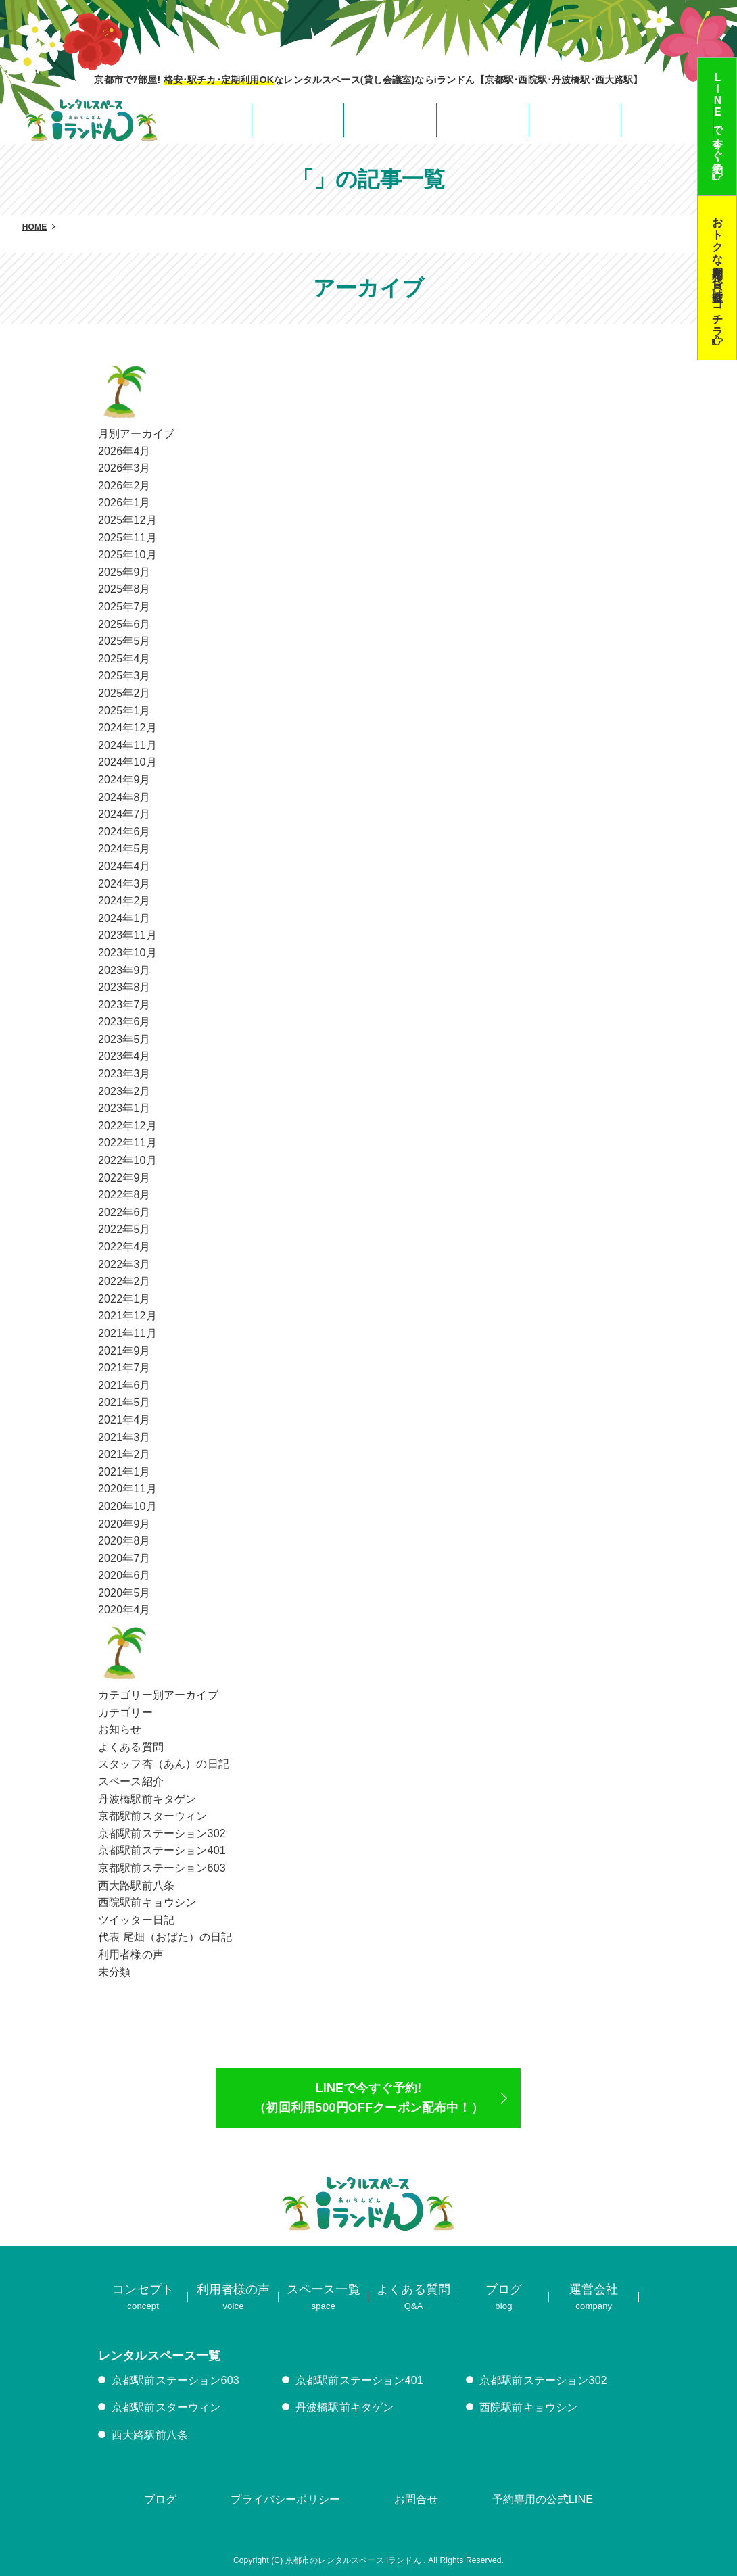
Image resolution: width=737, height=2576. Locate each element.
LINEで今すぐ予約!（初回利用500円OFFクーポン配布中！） (368, 2097)
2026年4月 (124, 451)
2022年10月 (127, 1160)
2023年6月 (124, 1021)
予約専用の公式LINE (542, 2499)
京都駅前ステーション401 (162, 1850)
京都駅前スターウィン (153, 1816)
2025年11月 (127, 537)
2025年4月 (124, 658)
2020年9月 (124, 1524)
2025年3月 (124, 675)
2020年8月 (124, 1541)
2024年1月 (124, 918)
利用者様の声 (131, 1954)
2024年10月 (127, 762)
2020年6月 (124, 1575)
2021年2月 (124, 1454)
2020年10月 (127, 1506)
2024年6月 (124, 831)
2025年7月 (124, 606)
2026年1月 (124, 502)
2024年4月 (124, 866)
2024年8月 (124, 797)
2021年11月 (127, 1333)
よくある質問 (131, 1747)
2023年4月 (124, 1056)
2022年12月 (127, 1126)
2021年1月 (124, 1472)
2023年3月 (124, 1073)
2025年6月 (124, 624)
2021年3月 (124, 1437)
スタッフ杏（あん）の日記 (163, 1764)
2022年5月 (124, 1229)
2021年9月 (124, 1351)
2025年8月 (124, 589)
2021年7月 (124, 1368)
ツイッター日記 (136, 1920)
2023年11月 (127, 935)
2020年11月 (127, 1488)
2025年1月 (124, 710)
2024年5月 (124, 848)
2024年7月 (124, 814)
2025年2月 (124, 693)
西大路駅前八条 (136, 1885)
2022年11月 (127, 1142)
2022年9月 (124, 1178)
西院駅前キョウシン (147, 1902)
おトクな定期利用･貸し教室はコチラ (717, 271)
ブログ (160, 2499)
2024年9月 (124, 779)
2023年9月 (124, 970)
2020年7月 (124, 1558)
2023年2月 (124, 1091)
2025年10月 (127, 554)
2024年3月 (124, 884)
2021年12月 (127, 1315)
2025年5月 (124, 641)
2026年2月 (124, 485)
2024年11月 (127, 745)
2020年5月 (124, 1593)
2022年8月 (124, 1194)
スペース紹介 (131, 1781)
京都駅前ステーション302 (162, 1833)
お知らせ (120, 1729)
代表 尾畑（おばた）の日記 (165, 1937)
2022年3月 (124, 1264)
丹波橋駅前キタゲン (147, 1799)
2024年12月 (127, 727)
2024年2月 (124, 900)
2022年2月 (124, 1281)
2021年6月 (124, 1385)
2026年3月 (124, 468)
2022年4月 (124, 1247)
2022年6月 (124, 1212)
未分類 (114, 1972)
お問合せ (416, 2499)
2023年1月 (124, 1108)
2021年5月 (124, 1402)
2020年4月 (124, 1609)
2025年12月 (127, 520)
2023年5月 (124, 1039)
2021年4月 (124, 1420)
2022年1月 (124, 1299)
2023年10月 (127, 952)
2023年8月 (124, 987)
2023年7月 (124, 1005)
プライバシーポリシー (285, 2499)
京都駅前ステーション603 (162, 1868)
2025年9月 (124, 572)
